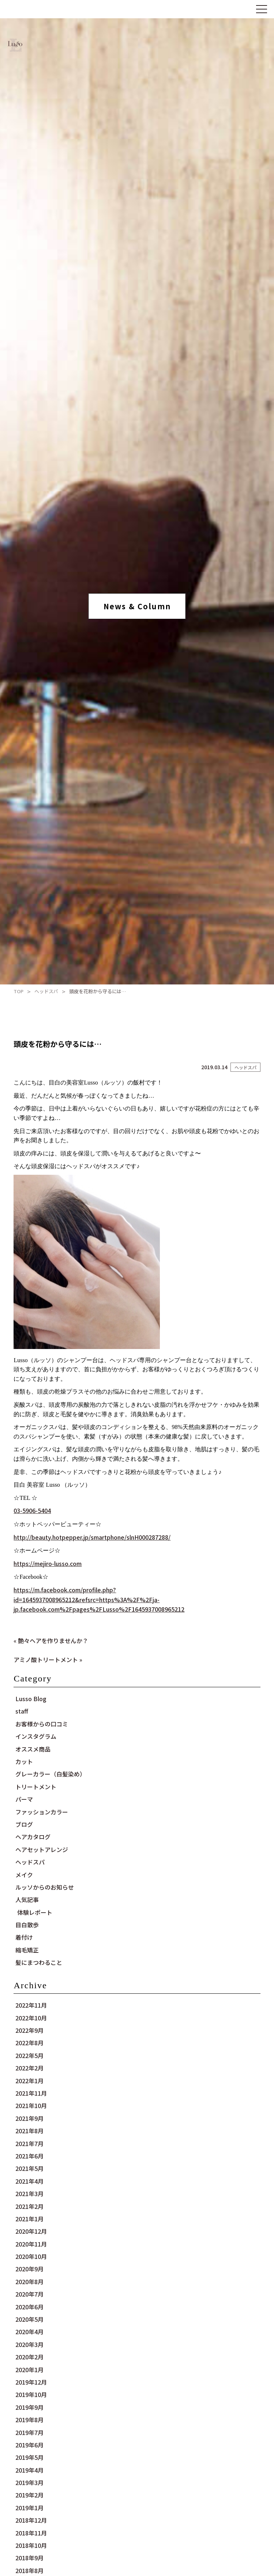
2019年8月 (29, 2419)
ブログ (24, 1824)
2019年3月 (29, 2482)
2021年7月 (29, 2143)
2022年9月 (29, 2030)
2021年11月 (31, 2093)
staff (21, 1711)
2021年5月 (29, 2168)
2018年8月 (29, 2570)
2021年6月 (29, 2156)
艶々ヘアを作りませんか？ (53, 1640)
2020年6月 (29, 2306)
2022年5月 (29, 2055)
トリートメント (35, 1786)
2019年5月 (29, 2457)
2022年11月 (31, 2005)
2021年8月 (29, 2130)
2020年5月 (29, 2319)
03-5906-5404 (32, 1510)
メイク (24, 1874)
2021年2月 (29, 2206)
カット (24, 1761)
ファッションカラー (41, 1811)
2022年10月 (31, 2017)
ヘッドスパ (46, 991)
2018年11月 (31, 2533)
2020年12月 (31, 2231)
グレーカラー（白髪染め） (50, 1773)
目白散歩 (27, 1924)
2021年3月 (29, 2193)
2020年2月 (29, 2356)
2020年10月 (31, 2256)
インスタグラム (35, 1736)
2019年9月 (29, 2407)
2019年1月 (29, 2507)
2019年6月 (29, 2444)
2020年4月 (29, 2331)
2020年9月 (29, 2268)
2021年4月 (29, 2181)
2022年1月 (29, 2080)
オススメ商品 (32, 1749)
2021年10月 (31, 2105)
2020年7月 (29, 2294)
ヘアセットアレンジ (41, 1849)
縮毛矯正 (27, 1950)
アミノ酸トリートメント (46, 1659)
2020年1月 (29, 2369)
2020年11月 (31, 2244)
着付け (24, 1937)
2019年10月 (31, 2394)
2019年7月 (29, 2432)
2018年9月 (29, 2557)
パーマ (24, 1799)
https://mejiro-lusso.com (48, 1563)
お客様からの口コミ (41, 1723)
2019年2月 (29, 2495)
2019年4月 (29, 2470)
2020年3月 (29, 2344)
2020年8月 (29, 2281)
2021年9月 (29, 2118)
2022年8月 (29, 2042)
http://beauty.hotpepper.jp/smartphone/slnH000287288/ (92, 1537)
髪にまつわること (38, 1962)
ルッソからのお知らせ (44, 1887)
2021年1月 (29, 2218)
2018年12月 (31, 2520)
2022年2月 (29, 2068)
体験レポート (34, 1912)
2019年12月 (31, 2382)
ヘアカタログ (32, 1836)
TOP (18, 991)
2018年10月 (31, 2545)
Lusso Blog (30, 1698)
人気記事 (27, 1899)
